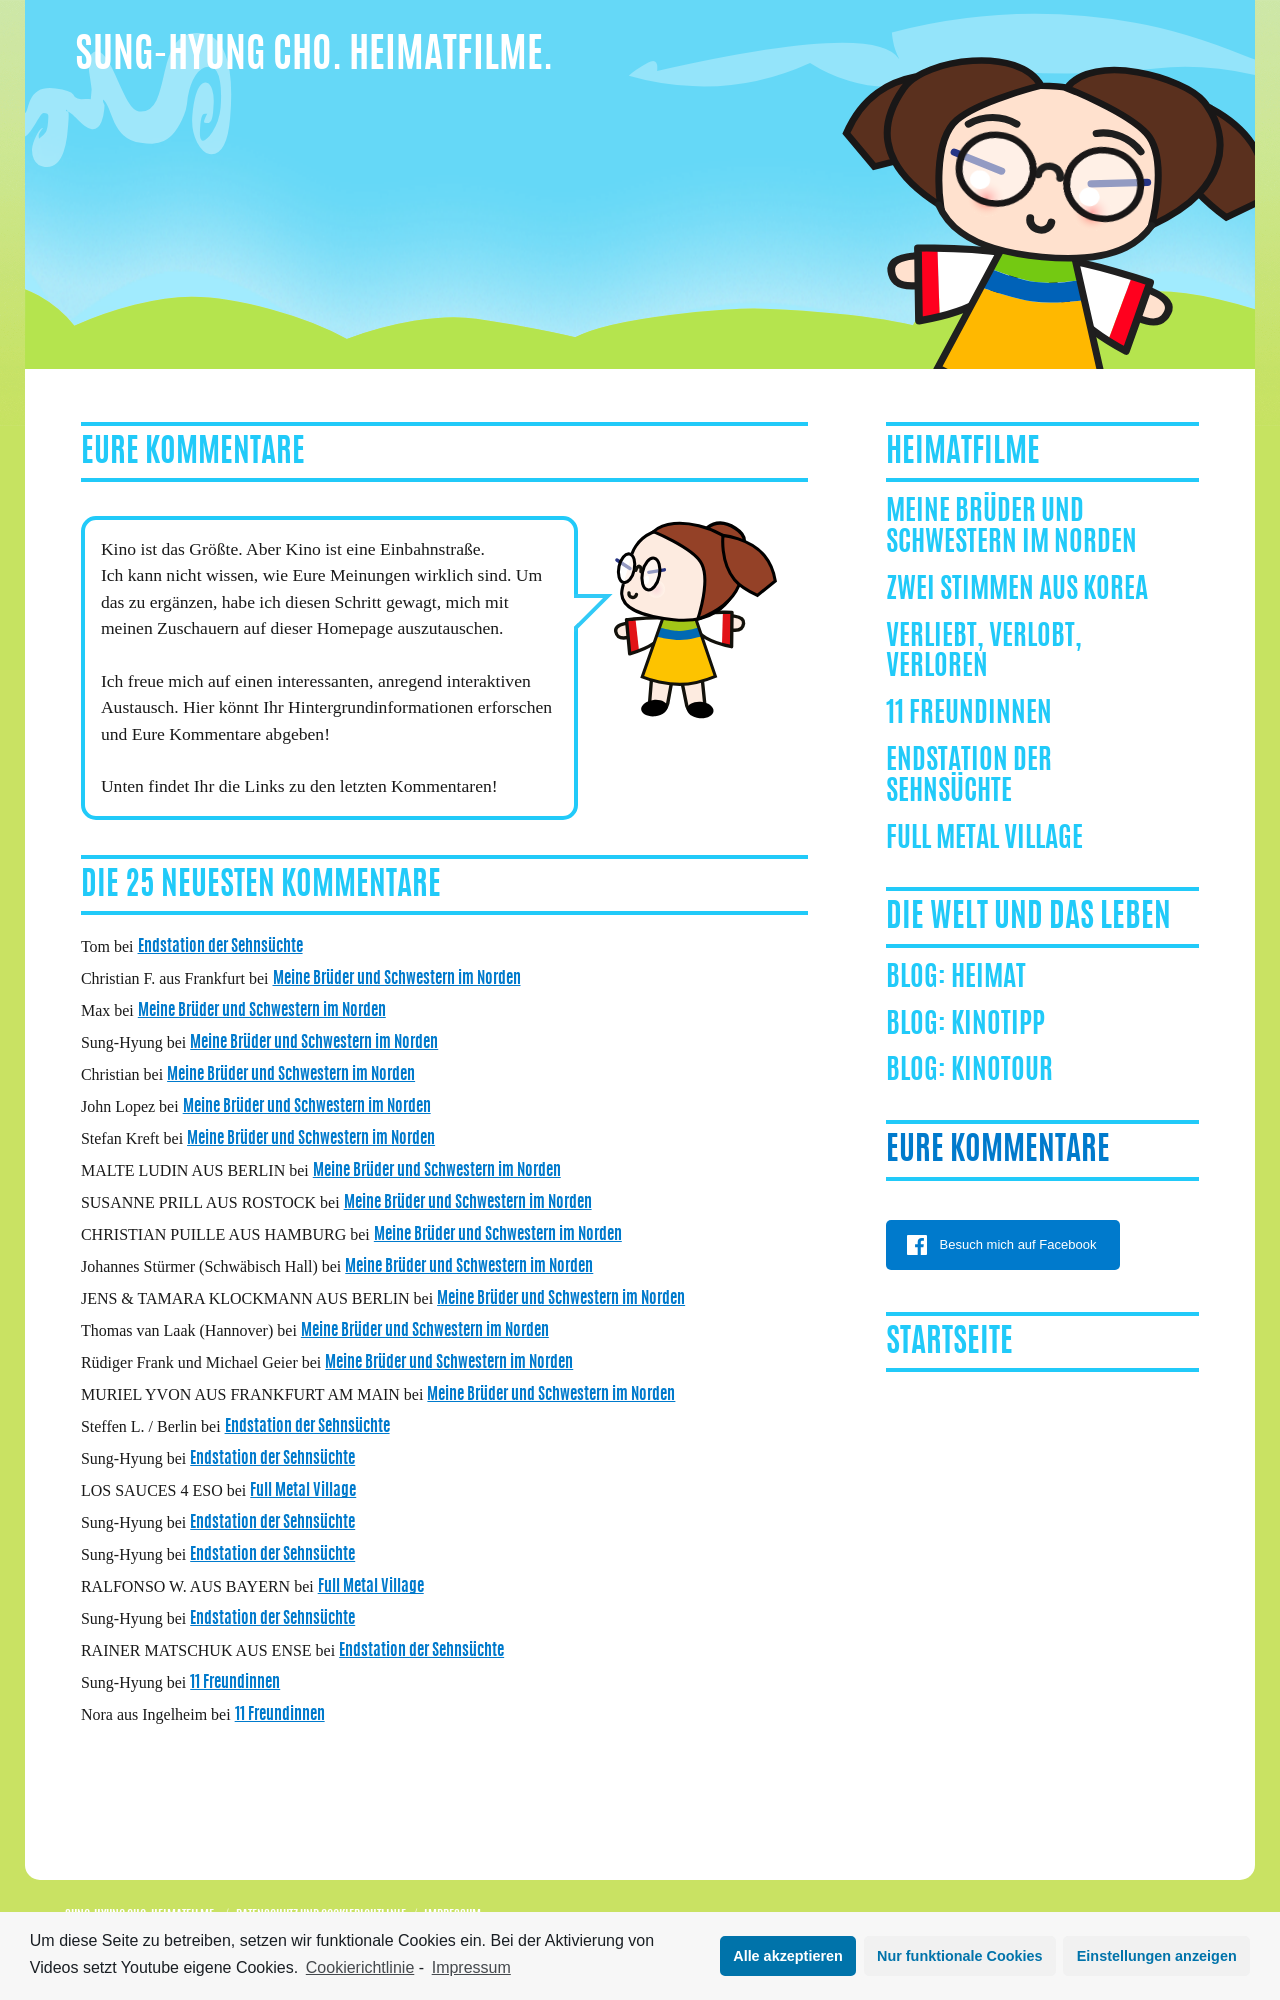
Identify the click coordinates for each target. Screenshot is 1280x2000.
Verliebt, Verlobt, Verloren (984, 653)
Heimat (988, 979)
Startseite (949, 1343)
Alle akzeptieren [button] (788, 1956)
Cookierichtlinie (360, 1967)
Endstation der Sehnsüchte (220, 947)
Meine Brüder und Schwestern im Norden (397, 979)
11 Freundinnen (235, 1683)
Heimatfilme (963, 453)
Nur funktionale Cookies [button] (960, 1956)
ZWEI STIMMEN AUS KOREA (1017, 591)
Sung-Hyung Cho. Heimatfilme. (314, 57)
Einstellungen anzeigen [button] (1157, 1956)
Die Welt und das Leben (1028, 918)
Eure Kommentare (998, 1151)
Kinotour (1002, 1072)
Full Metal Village (303, 1491)
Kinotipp (998, 1026)
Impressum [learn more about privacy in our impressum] (471, 1967)
